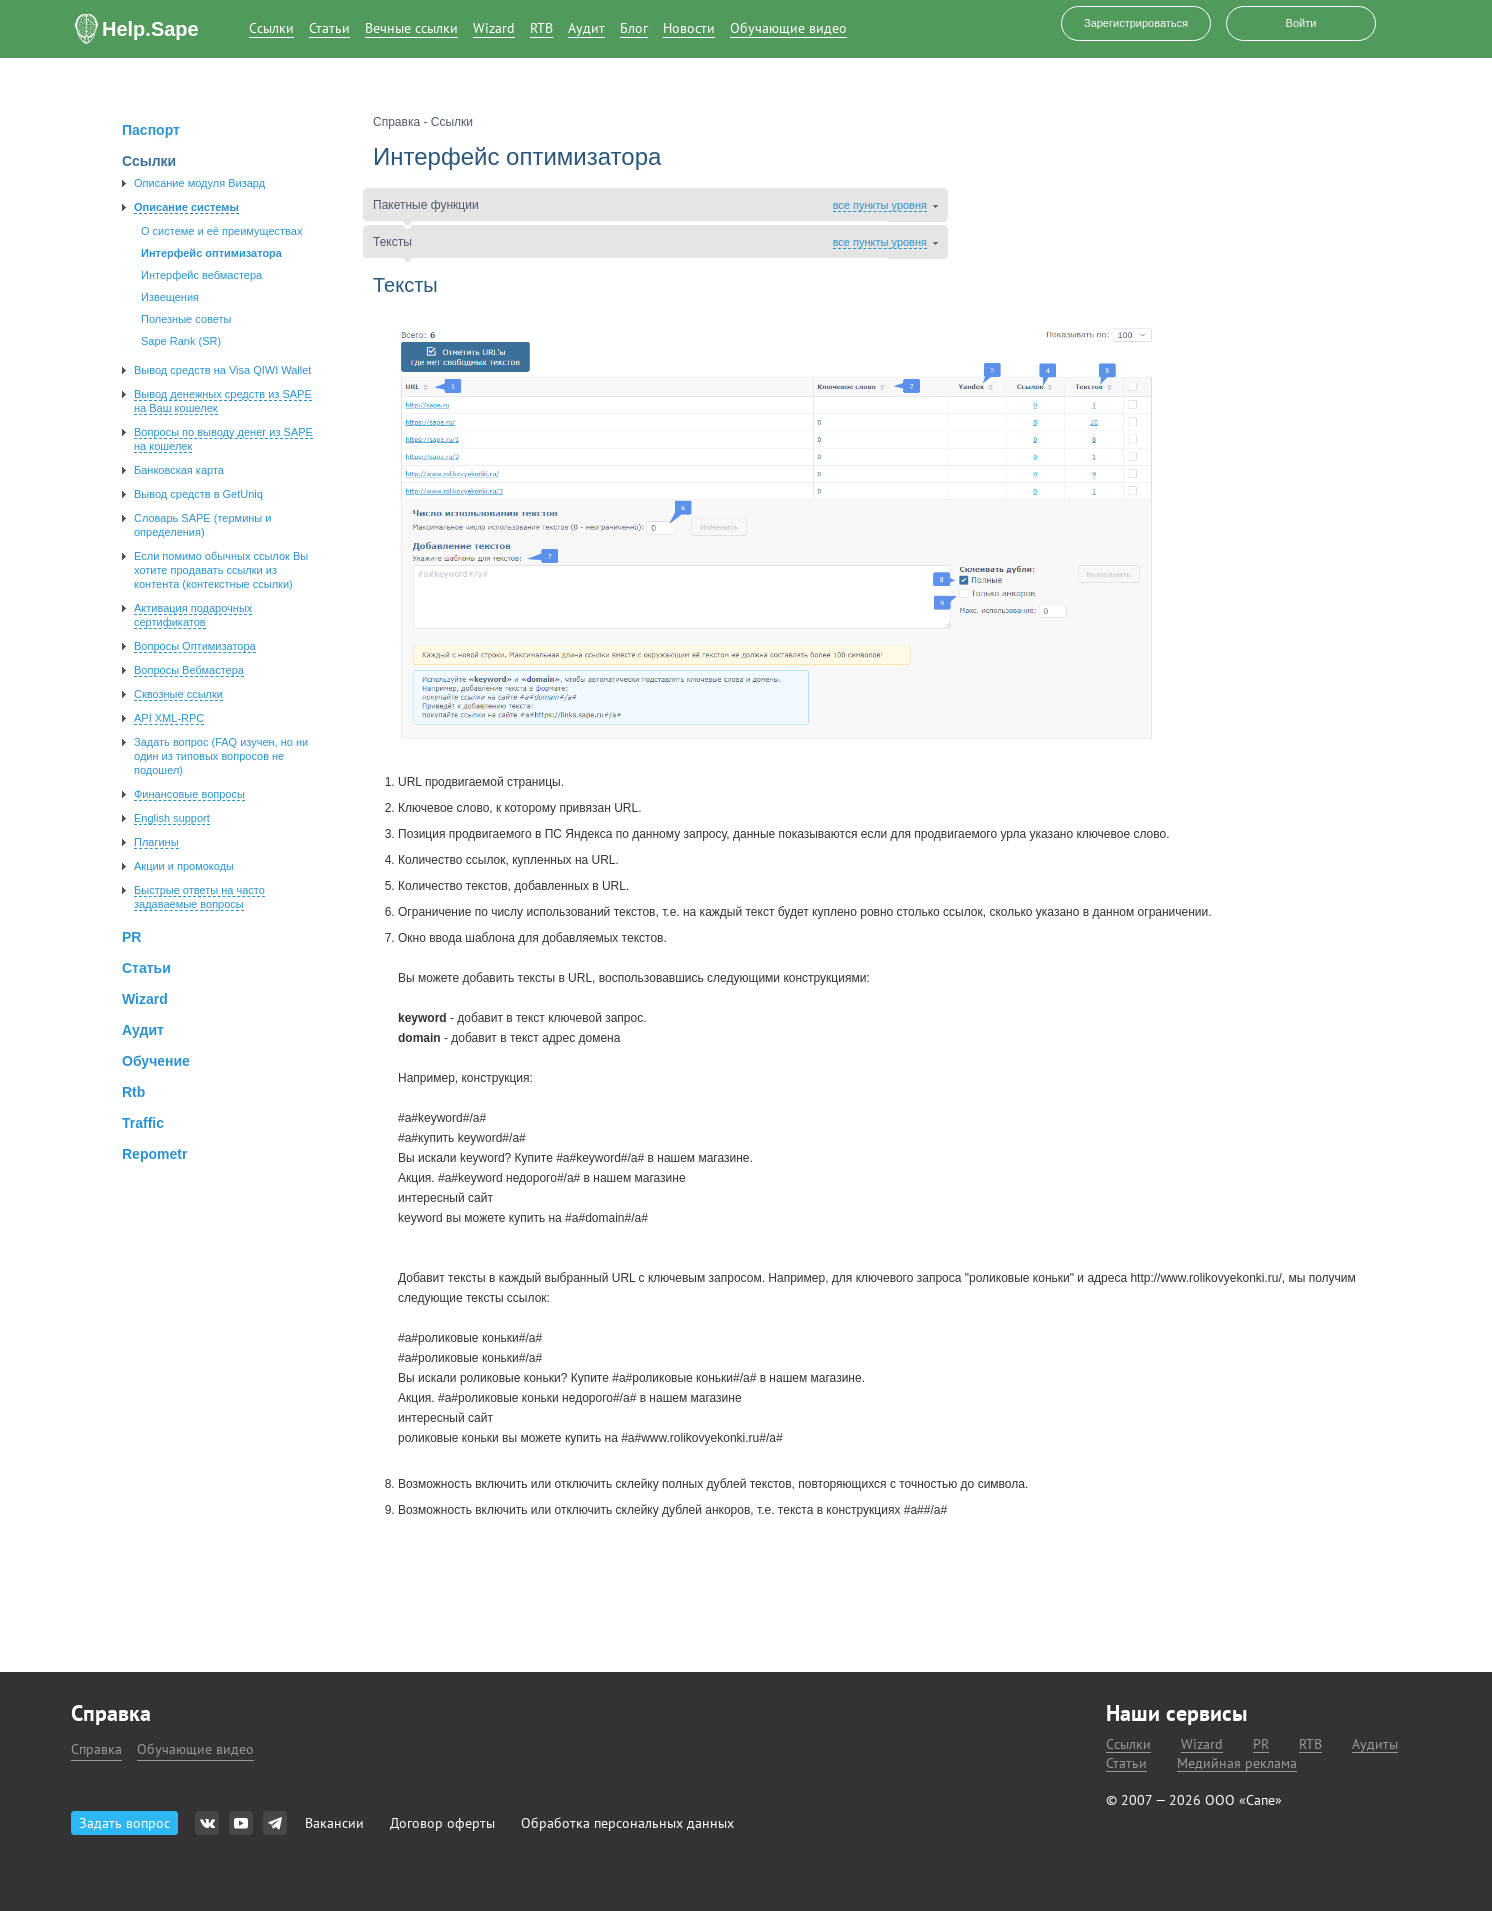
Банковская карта (179, 470)
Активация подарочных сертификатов (193, 615)
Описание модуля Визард (199, 183)
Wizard (494, 28)
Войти (1301, 23)
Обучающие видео (788, 28)
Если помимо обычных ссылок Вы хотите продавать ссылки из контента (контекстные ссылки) (221, 570)
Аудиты (1375, 1744)
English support (172, 818)
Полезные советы (186, 319)
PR (1261, 1744)
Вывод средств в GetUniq (198, 494)
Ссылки (271, 28)
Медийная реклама (1237, 1763)
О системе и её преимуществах (221, 231)
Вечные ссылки (411, 28)
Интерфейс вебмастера (201, 275)
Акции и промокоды (184, 866)
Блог (634, 28)
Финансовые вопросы (189, 794)
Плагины (156, 842)
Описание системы (186, 207)
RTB (541, 28)
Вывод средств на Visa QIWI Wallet (222, 370)
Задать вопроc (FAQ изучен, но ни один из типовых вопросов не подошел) (221, 756)
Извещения (170, 297)
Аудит (586, 28)
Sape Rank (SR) (181, 341)
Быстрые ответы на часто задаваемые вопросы (199, 897)
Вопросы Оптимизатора (195, 646)
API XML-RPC (169, 718)
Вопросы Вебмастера (189, 670)
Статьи (329, 28)
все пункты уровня (880, 205)
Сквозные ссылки (178, 694)
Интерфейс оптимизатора (211, 253)
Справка (96, 1749)
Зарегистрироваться (1136, 23)
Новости (689, 28)
